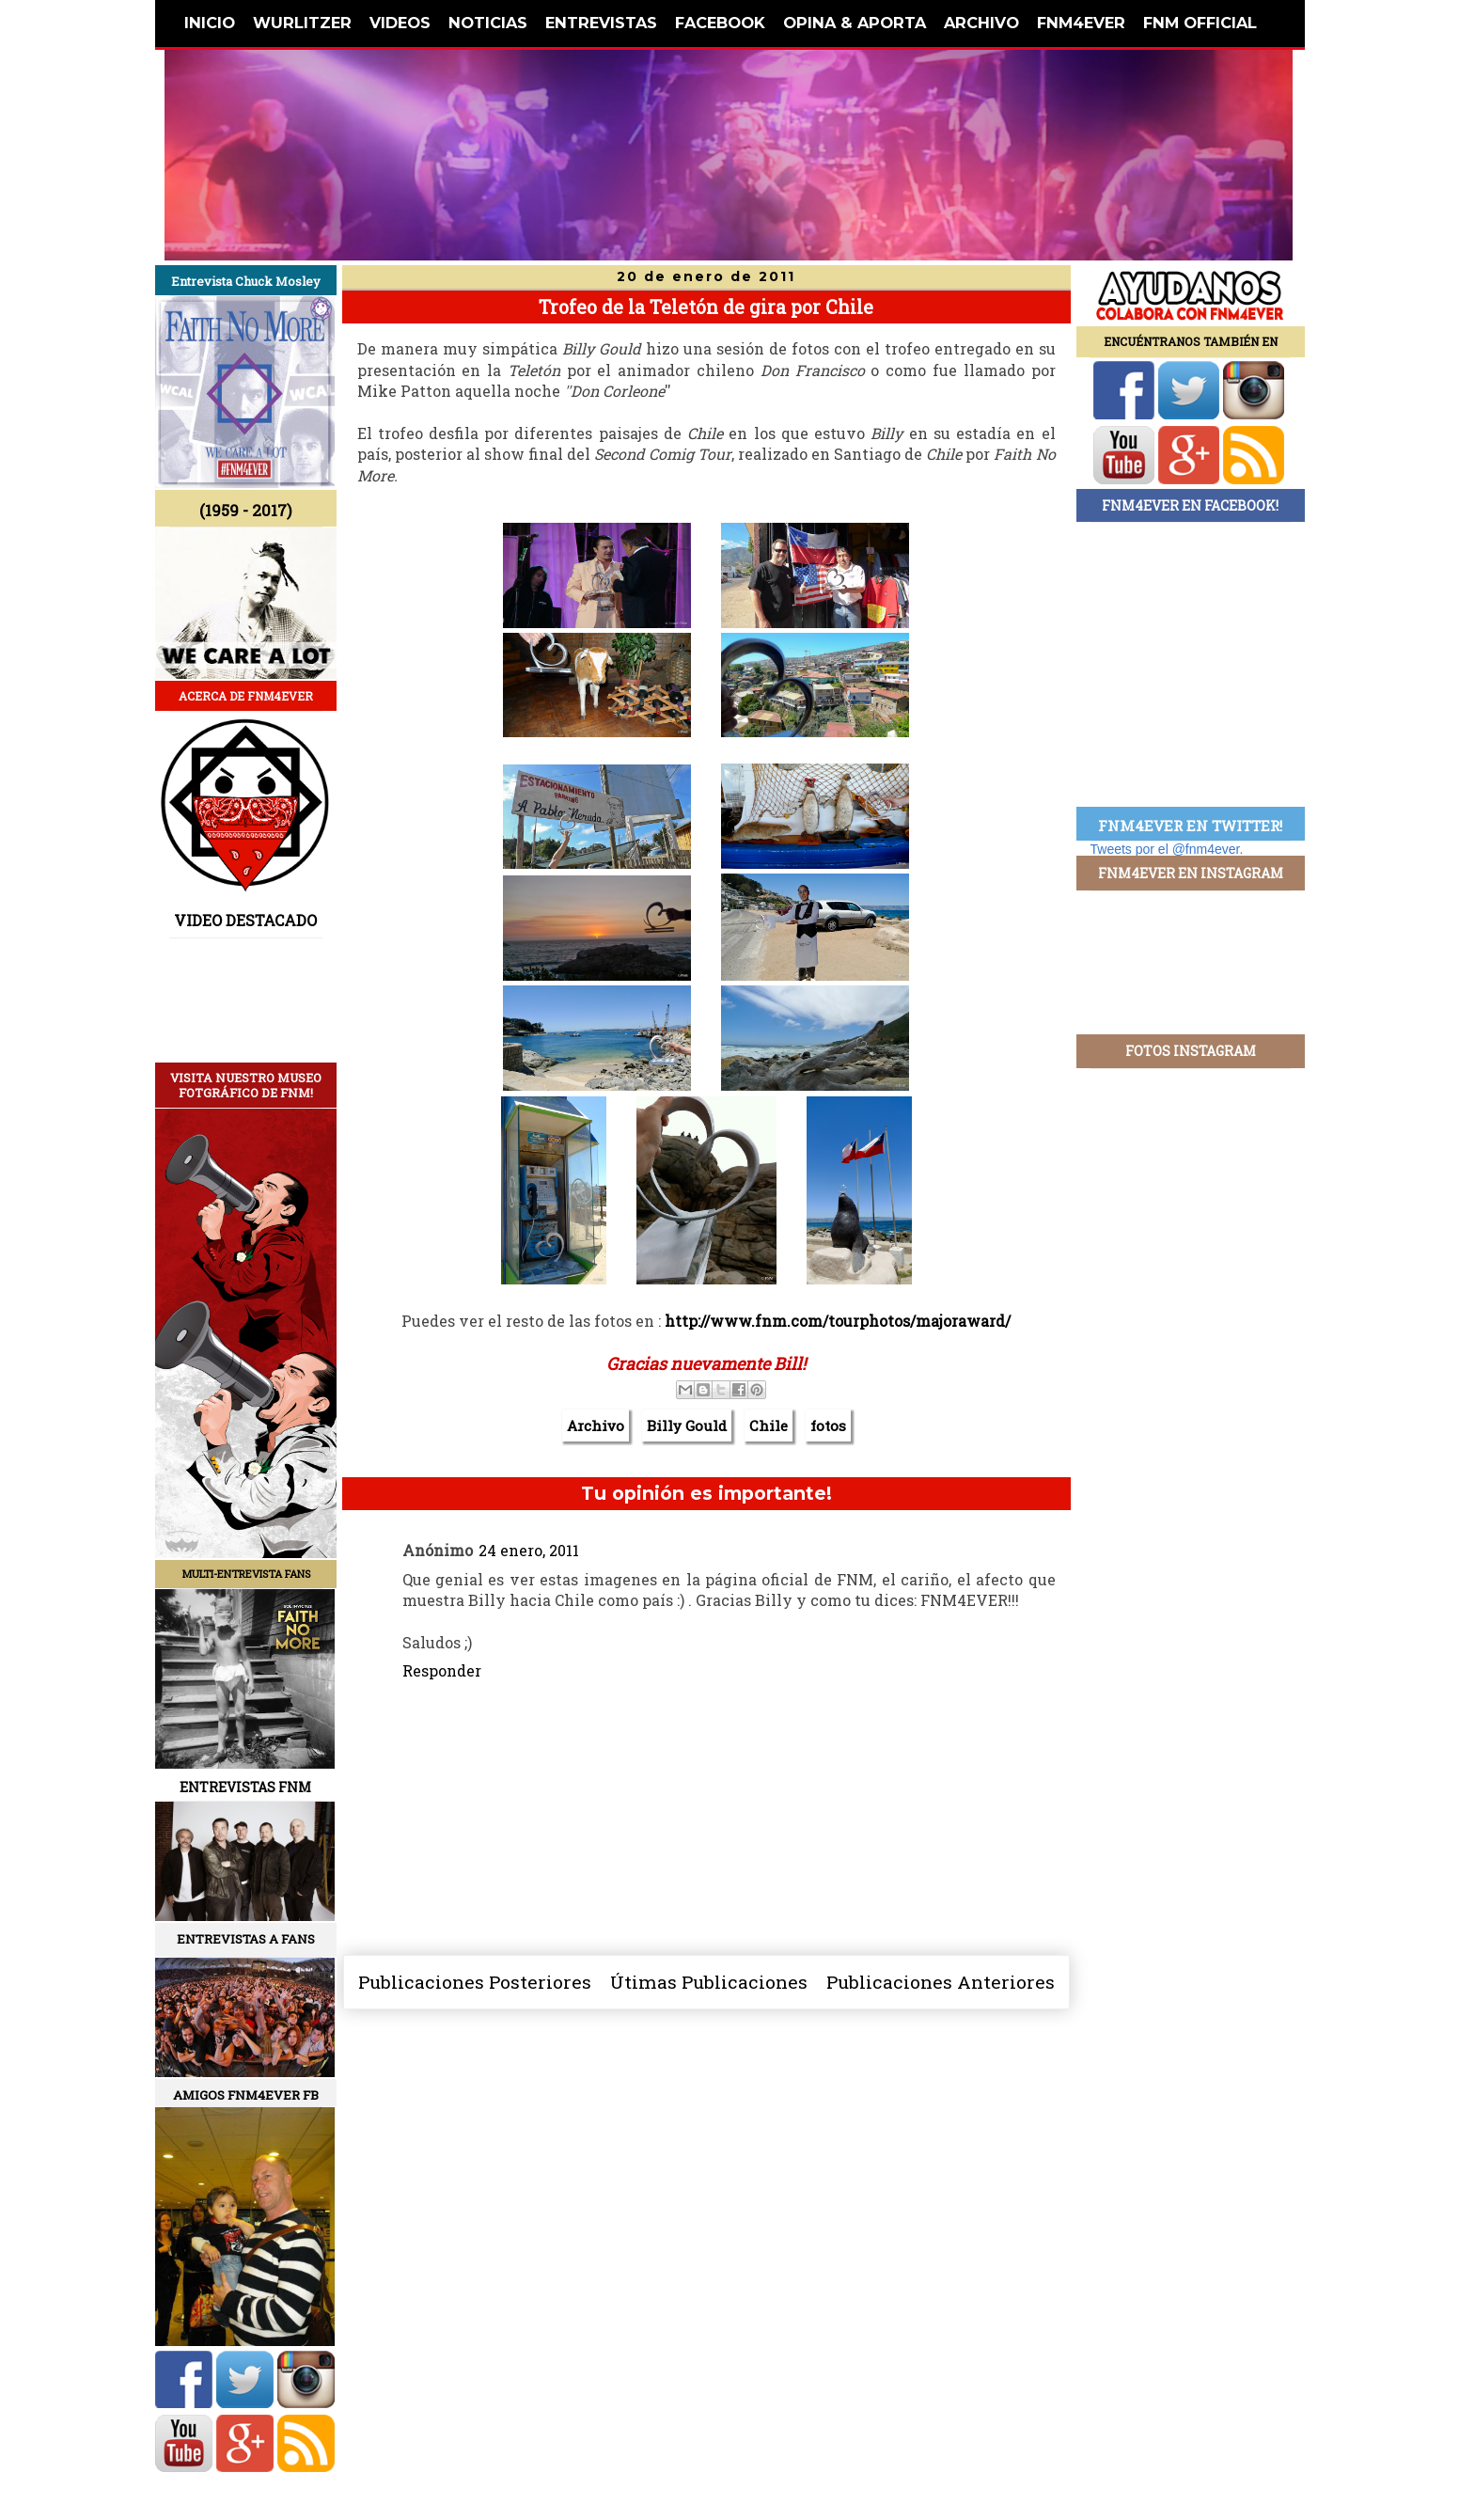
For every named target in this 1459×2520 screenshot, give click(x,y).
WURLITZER (302, 22)
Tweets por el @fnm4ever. (1167, 849)
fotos (828, 1425)
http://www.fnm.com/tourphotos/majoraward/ (838, 1321)
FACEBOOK (720, 22)
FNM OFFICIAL (1200, 22)
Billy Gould (687, 1425)
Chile (768, 1425)
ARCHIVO (981, 22)
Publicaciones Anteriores (940, 1981)
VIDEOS (400, 22)
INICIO (209, 22)
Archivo (595, 1425)
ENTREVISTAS (601, 22)
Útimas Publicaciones (709, 1981)
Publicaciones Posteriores (474, 1981)
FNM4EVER (1081, 22)
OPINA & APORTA (854, 22)
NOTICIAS (487, 22)
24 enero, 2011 (528, 1550)
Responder (441, 1670)
